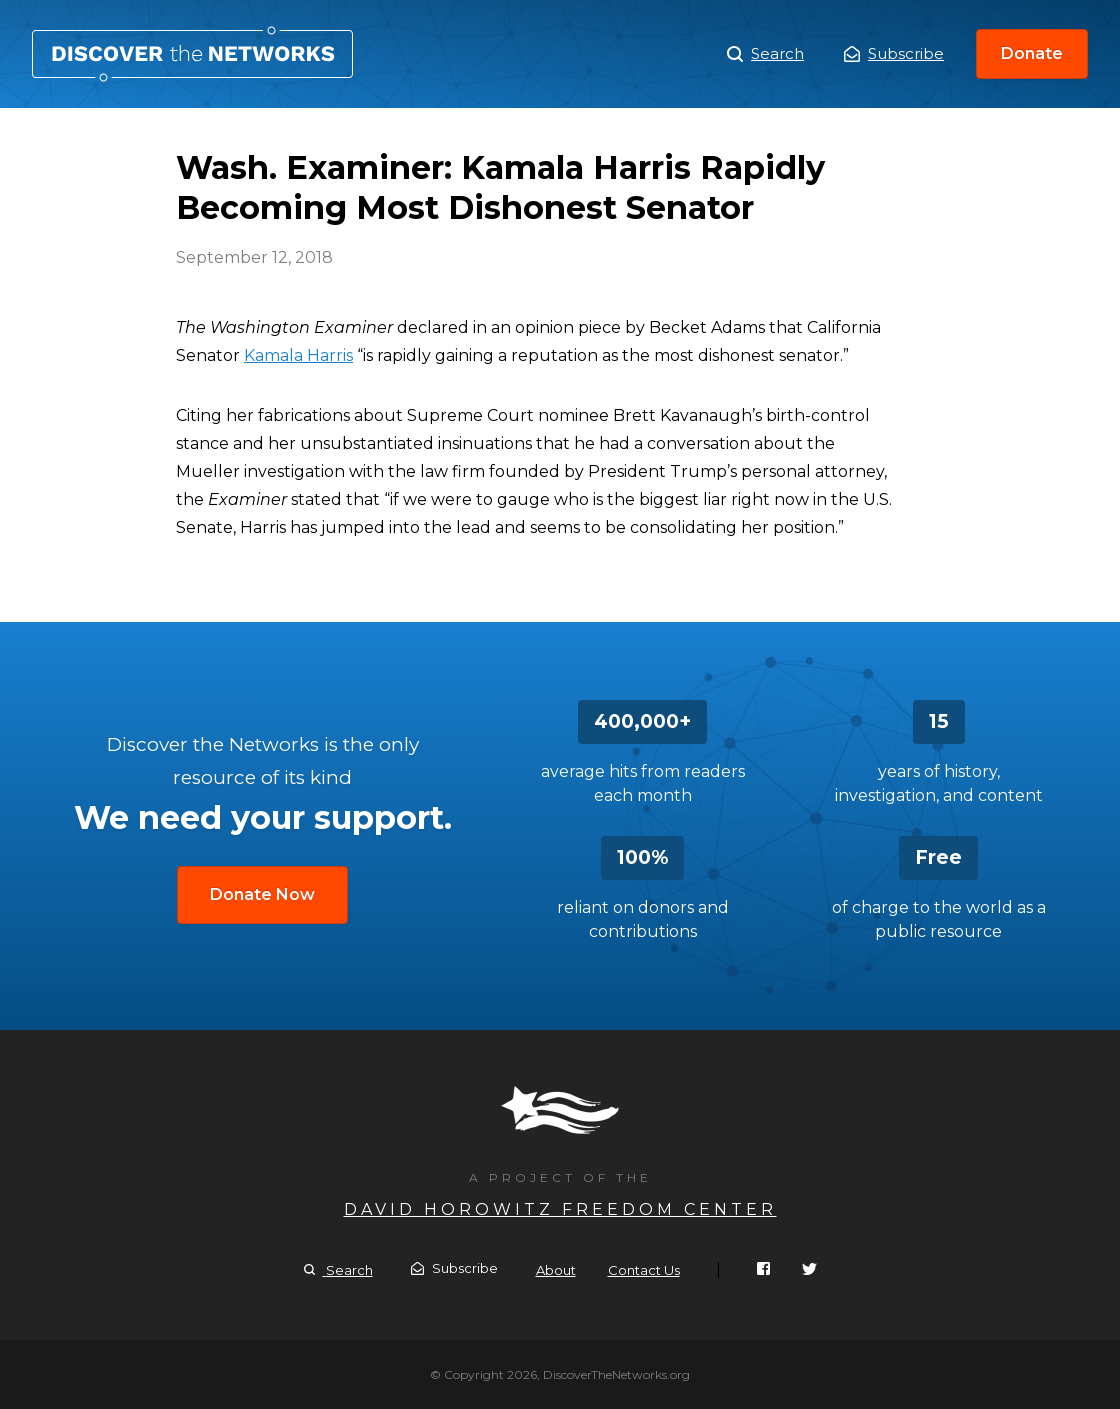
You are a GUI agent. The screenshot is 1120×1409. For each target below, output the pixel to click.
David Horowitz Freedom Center (560, 1209)
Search (765, 54)
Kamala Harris (298, 355)
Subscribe (894, 53)
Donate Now (262, 894)
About (556, 1270)
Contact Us (644, 1270)
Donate (1032, 53)
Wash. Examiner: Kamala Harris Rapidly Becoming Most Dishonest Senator (192, 54)
